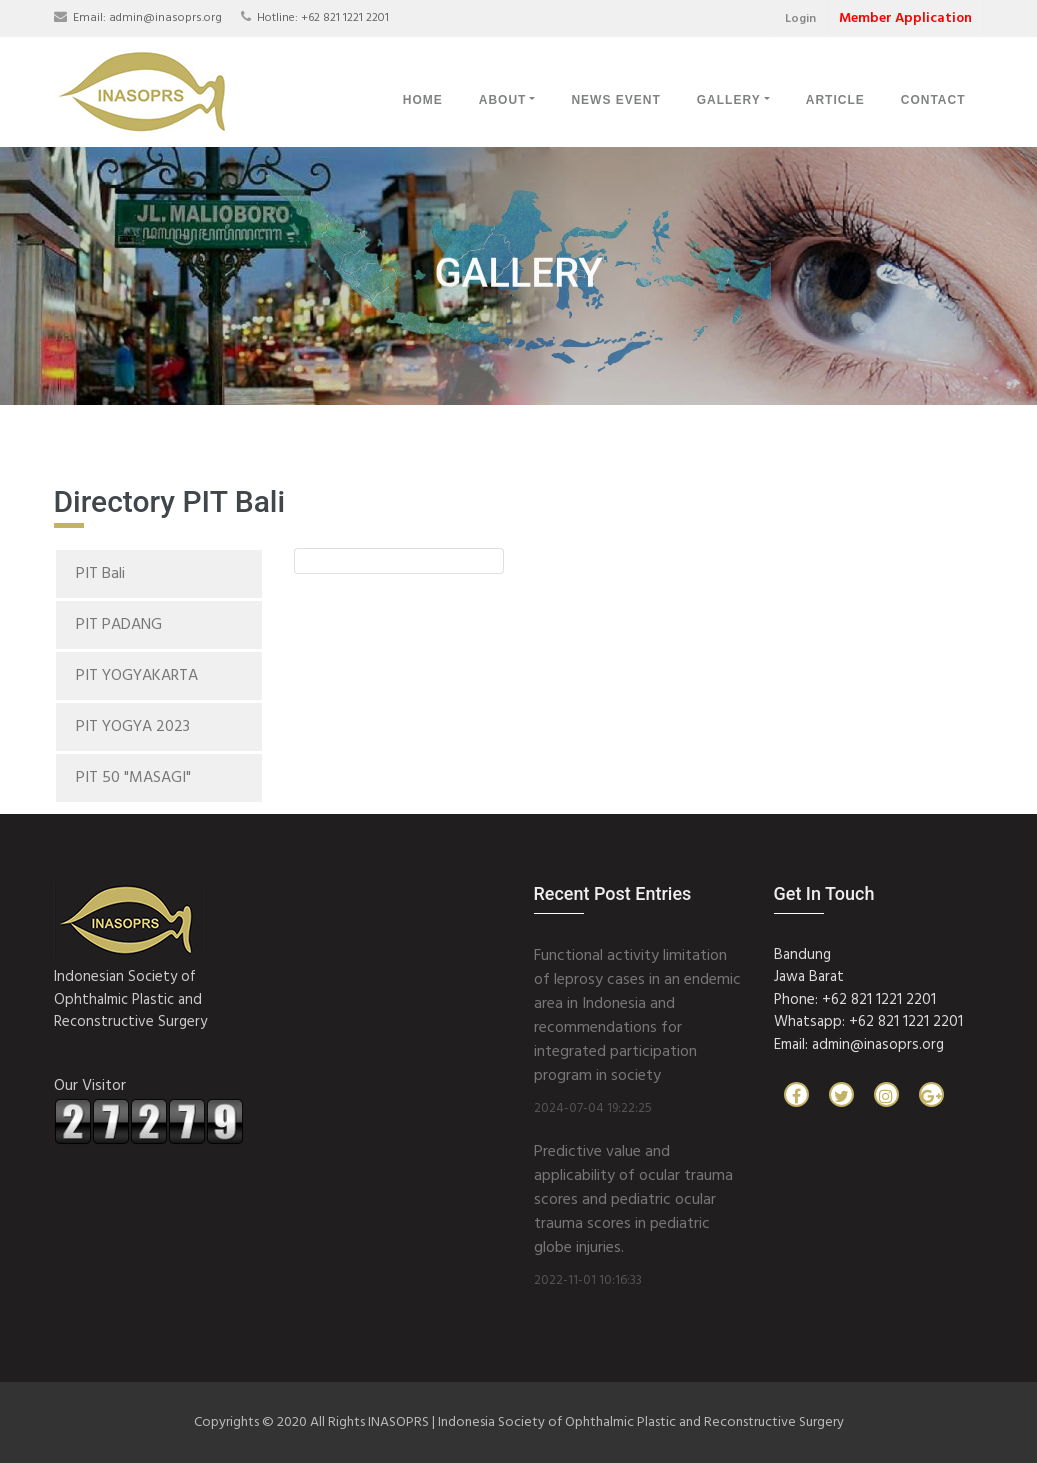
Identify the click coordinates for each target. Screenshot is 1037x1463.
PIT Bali (100, 574)
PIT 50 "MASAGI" (133, 778)
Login (800, 19)
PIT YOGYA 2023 (133, 727)
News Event (615, 100)
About (503, 100)
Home (423, 100)
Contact (933, 100)
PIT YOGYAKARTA (137, 676)
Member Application (905, 18)
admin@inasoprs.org (165, 18)
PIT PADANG (119, 625)
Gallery (729, 100)
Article (835, 100)
